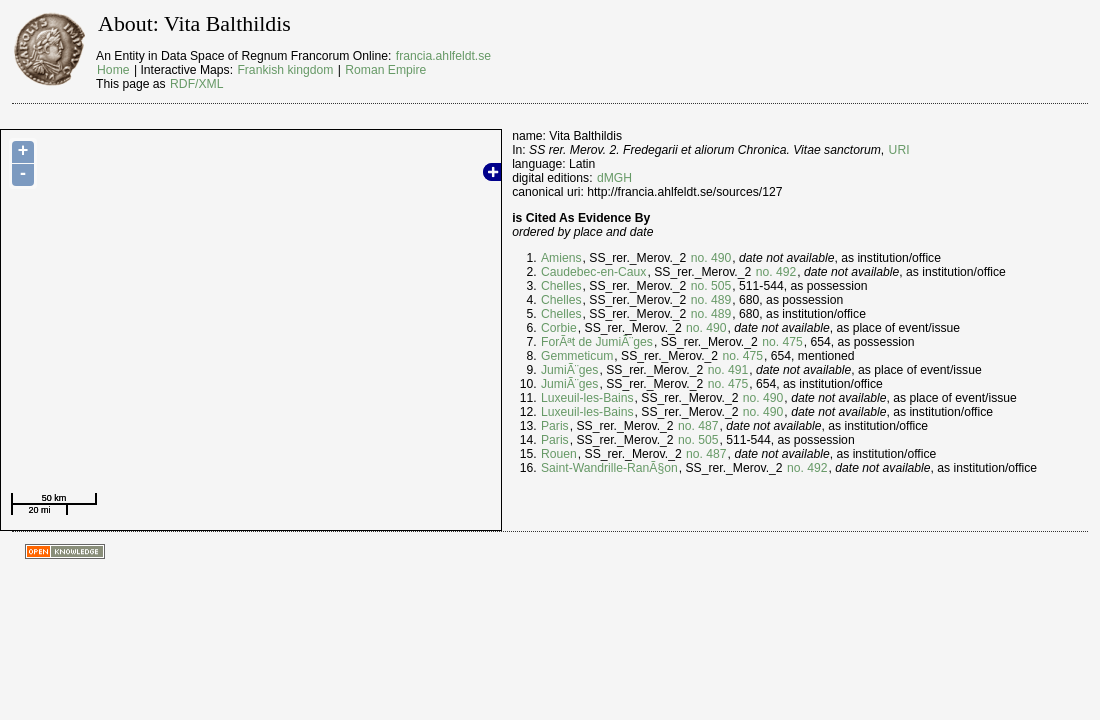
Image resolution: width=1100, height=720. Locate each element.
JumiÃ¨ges (569, 370)
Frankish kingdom (285, 70)
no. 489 (711, 300)
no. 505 (711, 286)
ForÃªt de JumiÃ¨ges (597, 342)
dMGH (614, 178)
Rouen (559, 454)
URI (899, 150)
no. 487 (698, 426)
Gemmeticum (577, 356)
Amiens (561, 258)
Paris (555, 426)
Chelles (561, 286)
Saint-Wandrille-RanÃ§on (609, 468)
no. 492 (776, 272)
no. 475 (782, 342)
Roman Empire (385, 70)
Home (113, 70)
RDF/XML (196, 84)
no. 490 (711, 258)
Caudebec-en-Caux (593, 272)
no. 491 (728, 370)
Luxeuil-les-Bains (587, 398)
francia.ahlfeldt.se (443, 56)
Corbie (559, 328)
